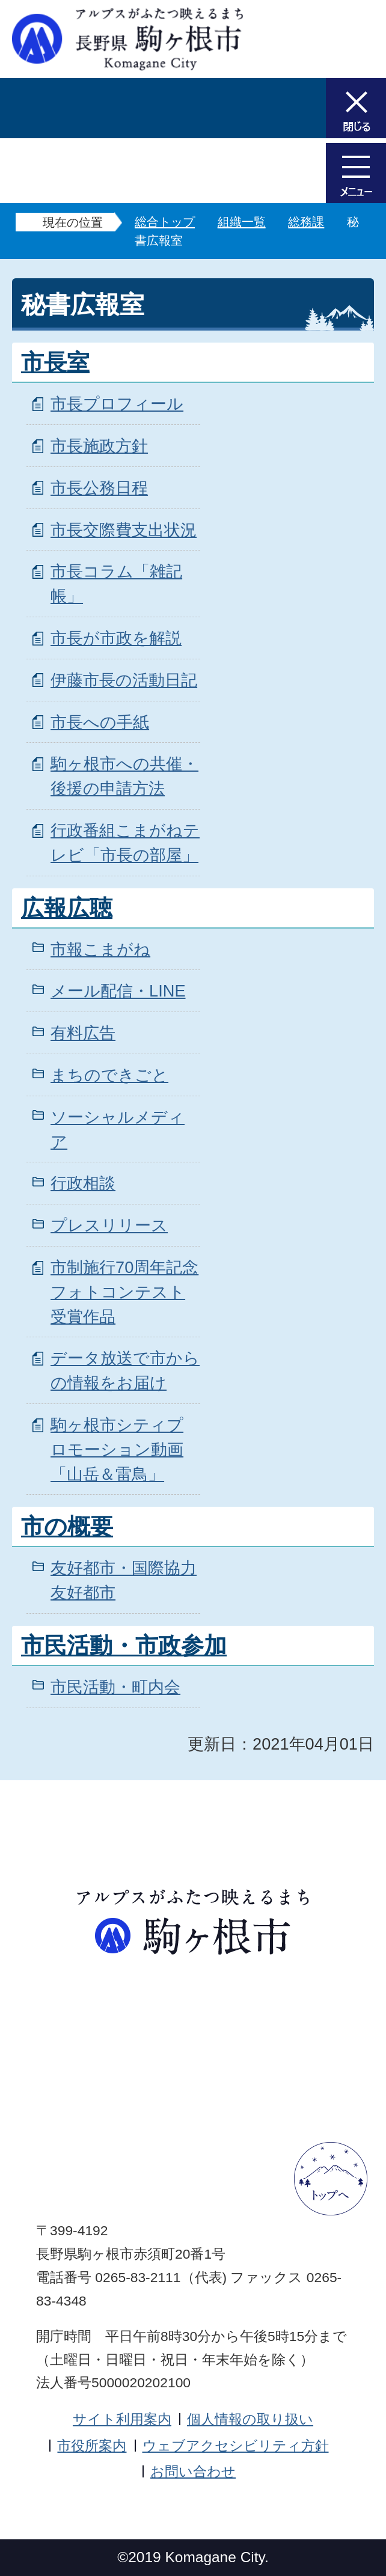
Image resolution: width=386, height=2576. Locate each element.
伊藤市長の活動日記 (124, 680)
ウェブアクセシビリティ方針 (235, 2445)
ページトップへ (330, 2178)
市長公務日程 (99, 487)
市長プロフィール (117, 403)
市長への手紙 (100, 722)
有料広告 (83, 1033)
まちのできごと (109, 1075)
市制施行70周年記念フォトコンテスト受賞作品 (124, 1292)
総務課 (306, 221)
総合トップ (165, 221)
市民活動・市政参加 (124, 1645)
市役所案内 (91, 2445)
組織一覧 (242, 221)
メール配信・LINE (118, 990)
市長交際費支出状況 (124, 529)
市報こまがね (100, 949)
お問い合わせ (193, 2471)
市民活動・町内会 (115, 1686)
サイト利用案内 (122, 2419)
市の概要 (67, 1526)
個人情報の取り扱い (250, 2419)
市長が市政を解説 (116, 638)
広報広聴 (66, 908)
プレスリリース (109, 1225)
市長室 (55, 362)
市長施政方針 (99, 445)
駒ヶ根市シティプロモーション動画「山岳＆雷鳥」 (117, 1449)
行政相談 (83, 1183)
